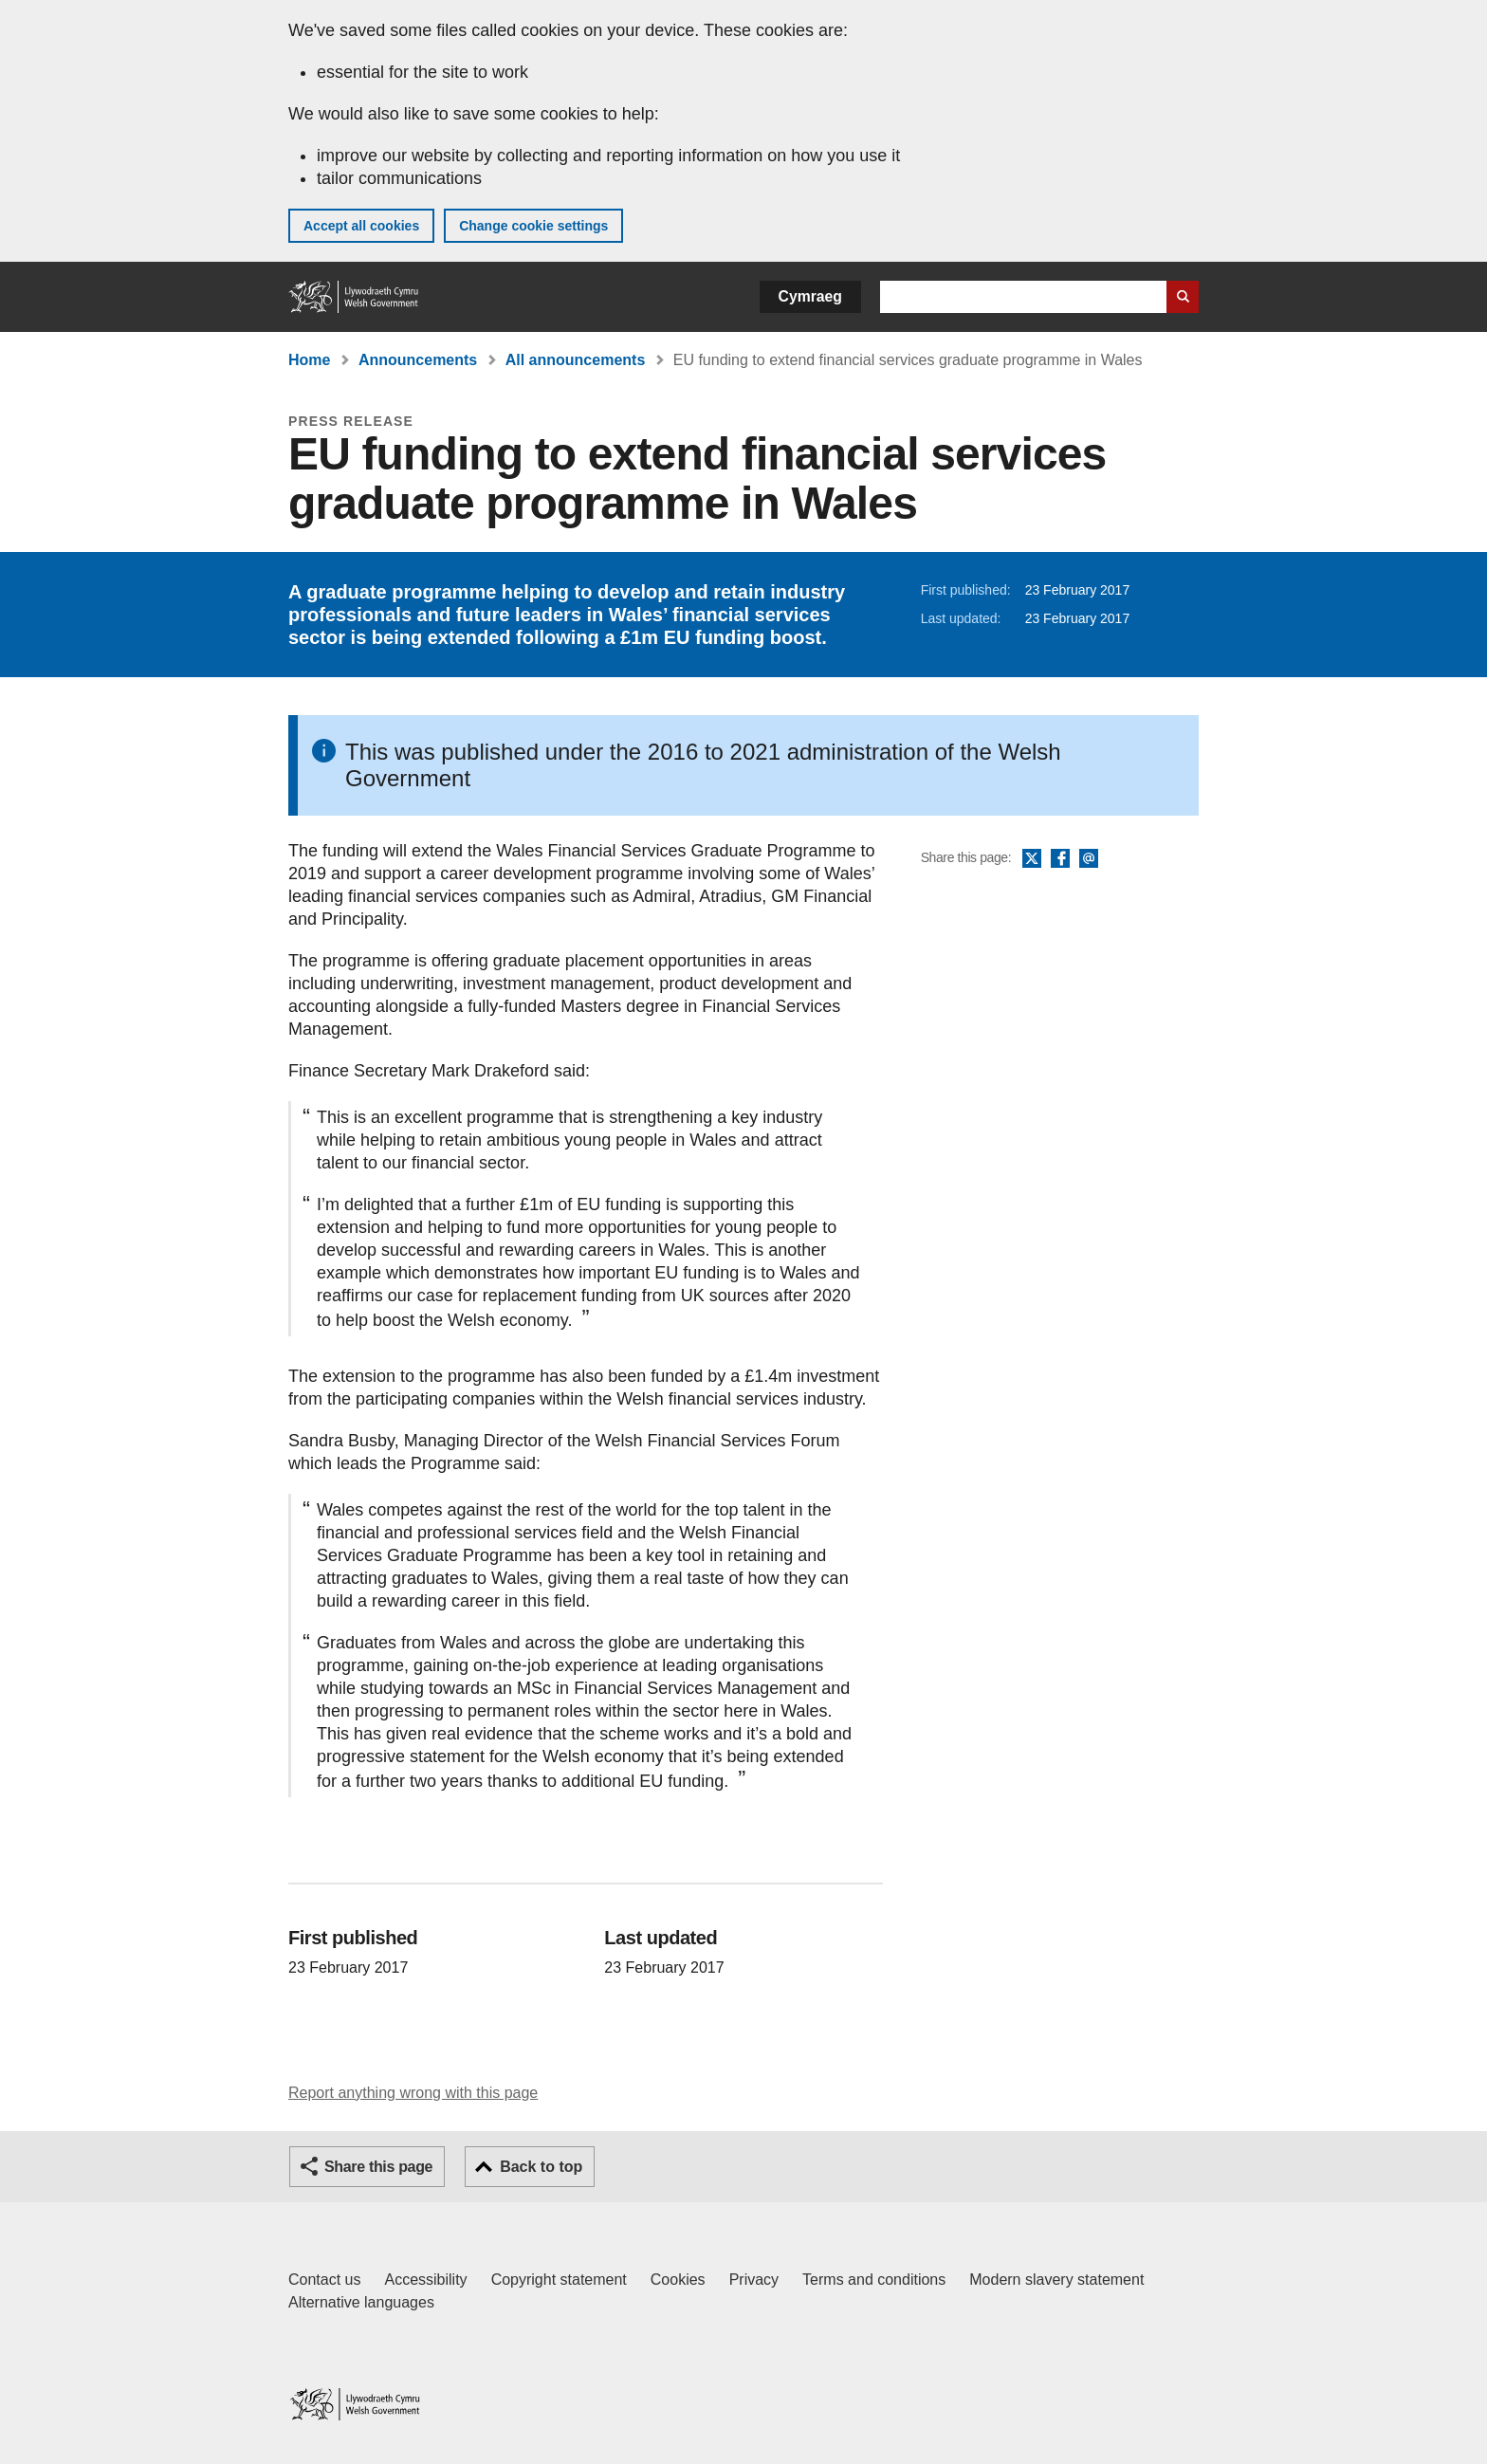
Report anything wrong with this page (413, 2093)
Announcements (417, 360)
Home (309, 360)
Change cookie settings (533, 225)
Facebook (1060, 859)
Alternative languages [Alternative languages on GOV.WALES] (361, 2302)
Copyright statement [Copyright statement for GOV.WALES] (559, 2279)
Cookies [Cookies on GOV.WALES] (678, 2279)
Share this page (378, 2167)
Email (1088, 859)
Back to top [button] (541, 2167)
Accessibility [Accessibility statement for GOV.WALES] (425, 2279)
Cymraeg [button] (810, 296)
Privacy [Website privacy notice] (754, 2279)
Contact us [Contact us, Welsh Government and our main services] (324, 2279)
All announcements (575, 360)
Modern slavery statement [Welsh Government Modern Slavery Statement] (1056, 2279)
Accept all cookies (361, 225)
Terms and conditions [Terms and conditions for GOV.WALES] (873, 2279)
